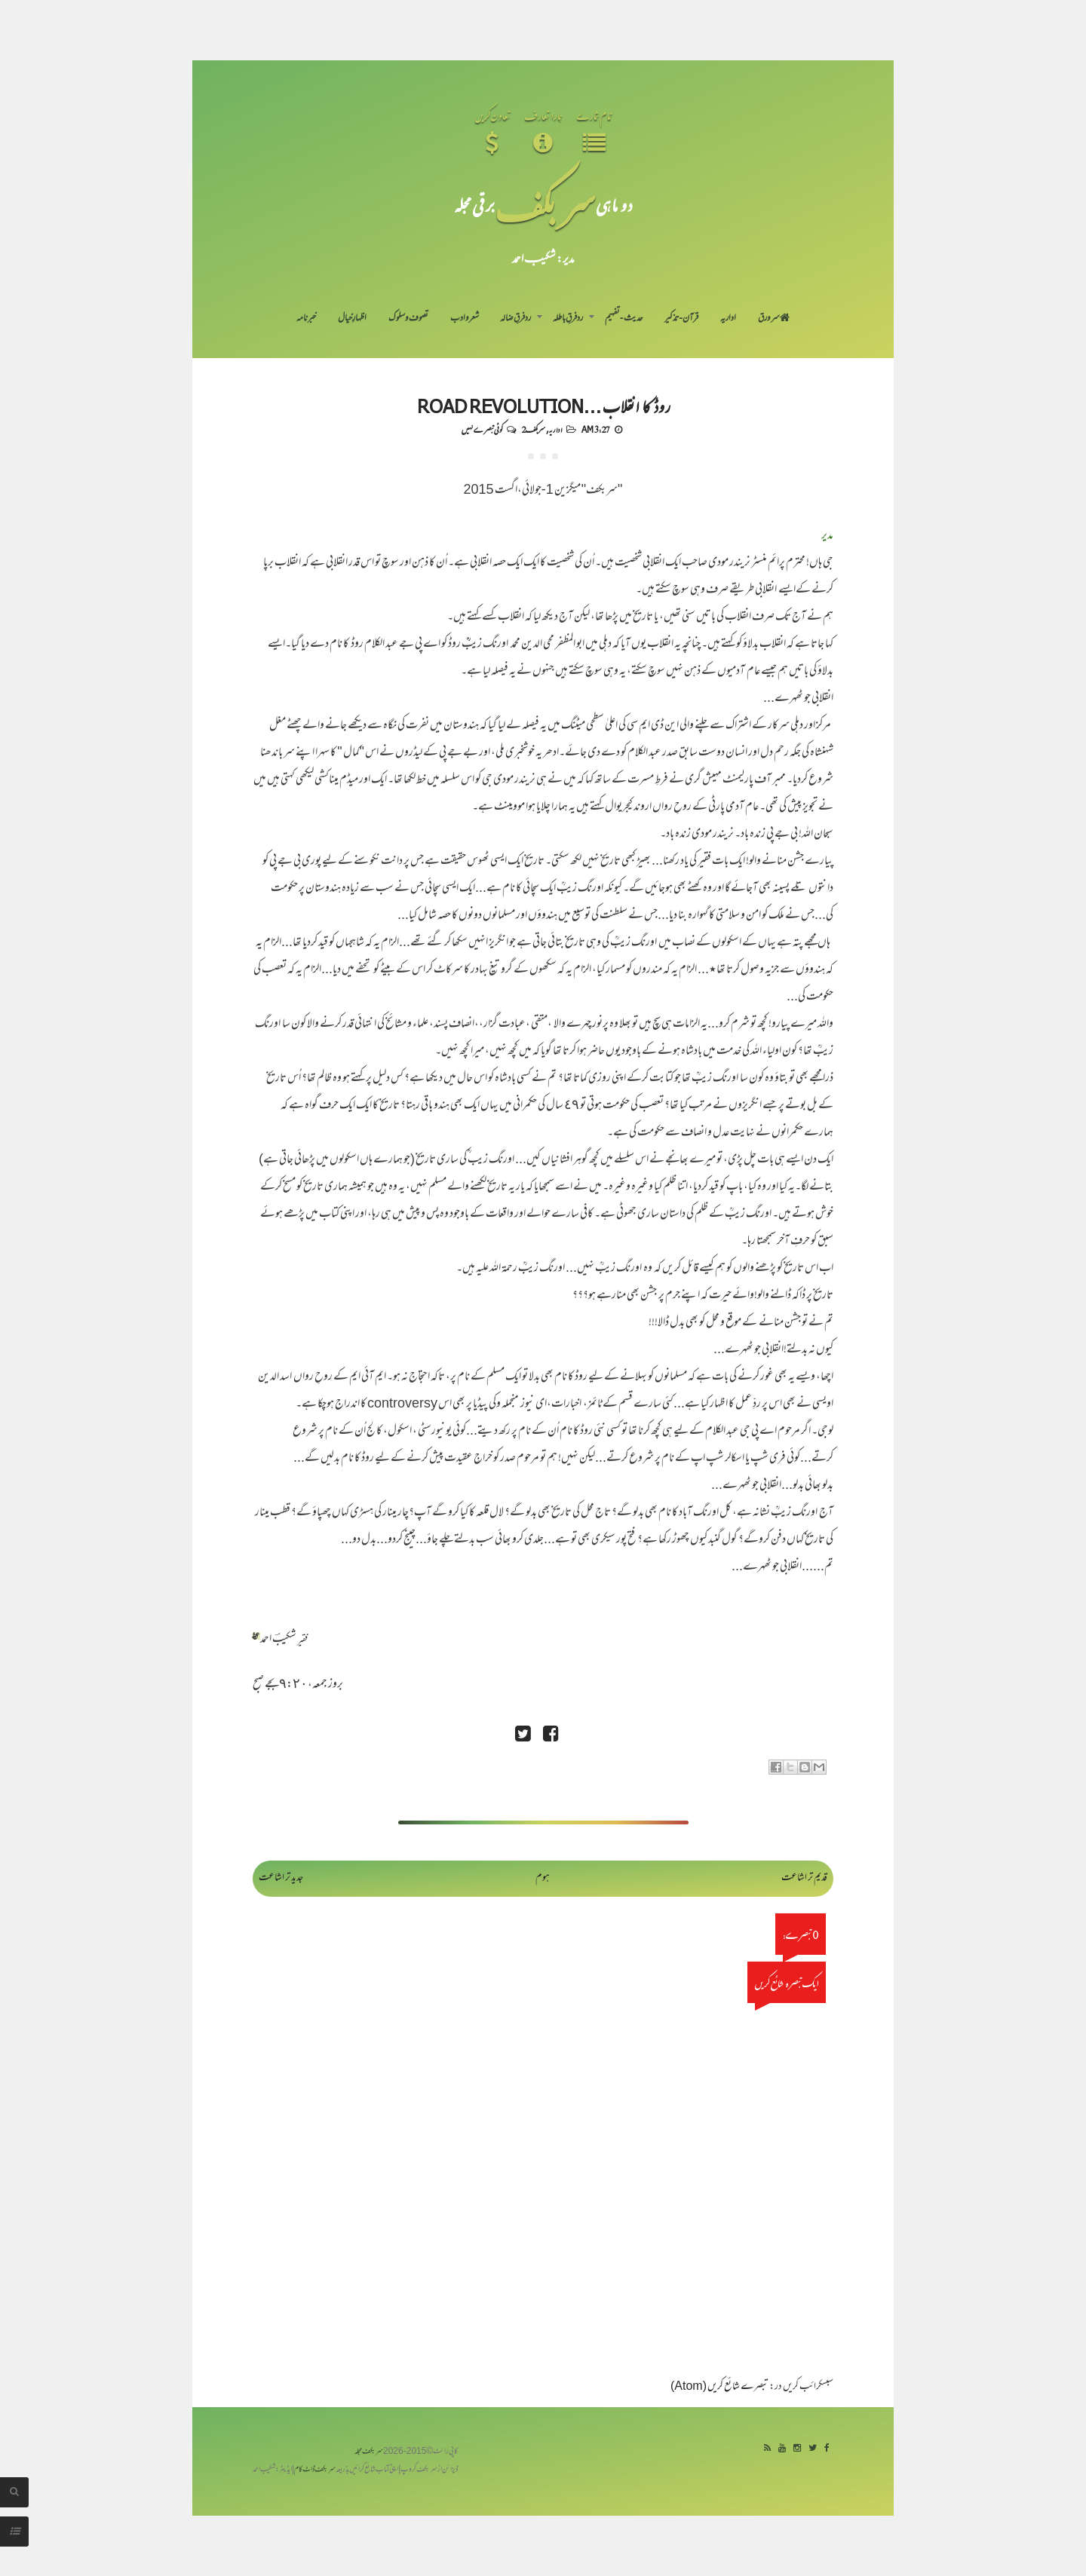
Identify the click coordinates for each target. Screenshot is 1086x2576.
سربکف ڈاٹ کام (315, 2470)
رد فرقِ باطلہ (568, 319)
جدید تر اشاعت (281, 1878)
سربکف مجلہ (368, 2452)
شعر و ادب (464, 319)
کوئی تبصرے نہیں (482, 429)
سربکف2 (533, 429)
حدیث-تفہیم (624, 319)
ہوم (542, 1878)
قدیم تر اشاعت (804, 1878)
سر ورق (774, 319)
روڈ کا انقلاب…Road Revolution (543, 405)
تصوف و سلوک (408, 319)
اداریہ (728, 319)
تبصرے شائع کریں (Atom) (719, 2387)
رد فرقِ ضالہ (515, 319)
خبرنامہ (306, 319)
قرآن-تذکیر (681, 319)
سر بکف (545, 205)
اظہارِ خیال (352, 319)
